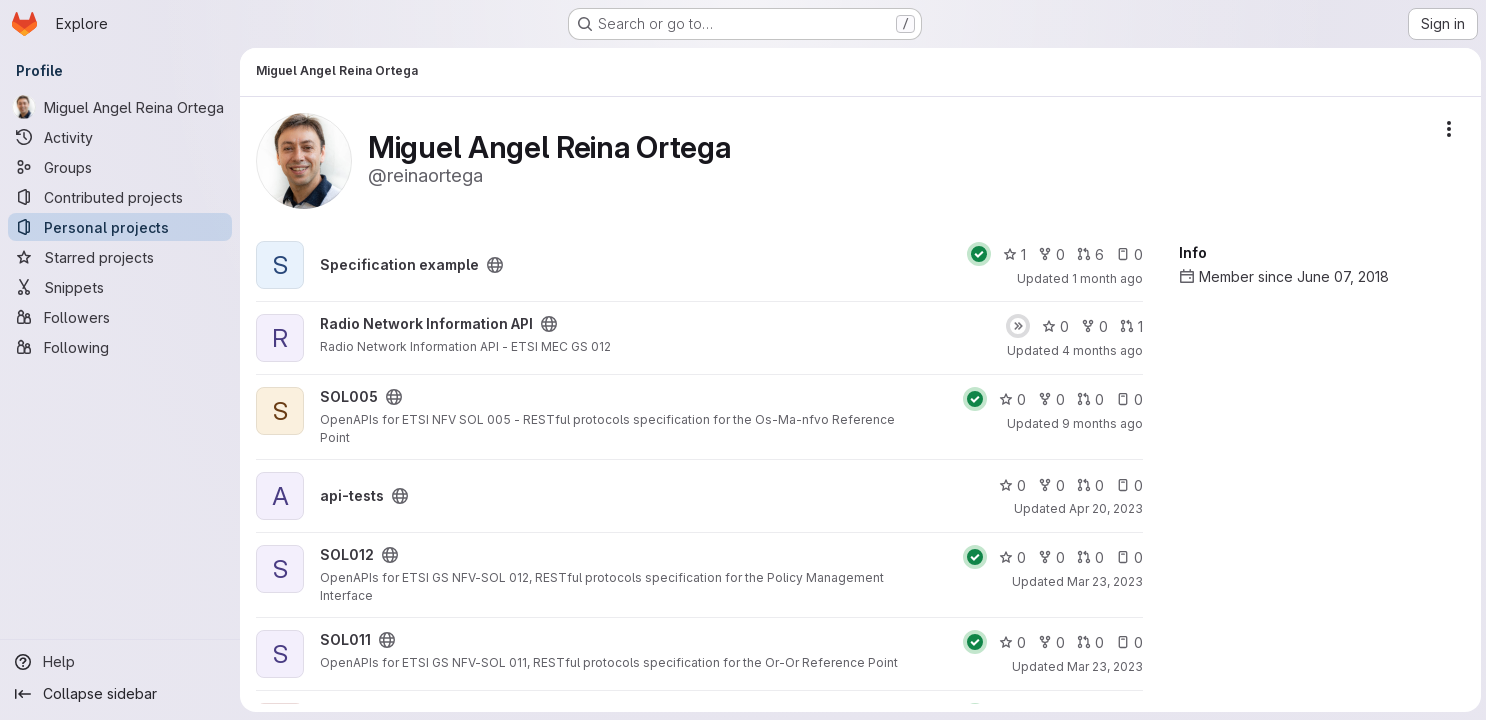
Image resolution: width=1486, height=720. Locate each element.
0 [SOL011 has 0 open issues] (1126, 642)
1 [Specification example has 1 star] (1011, 254)
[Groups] (120, 167)
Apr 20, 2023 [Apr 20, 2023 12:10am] (1103, 508)
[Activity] (120, 137)
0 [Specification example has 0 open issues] (1126, 254)
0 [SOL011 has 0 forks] (1048, 642)
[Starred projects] (120, 257)
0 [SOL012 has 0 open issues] (1126, 557)
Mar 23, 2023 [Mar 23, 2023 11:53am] (1102, 666)
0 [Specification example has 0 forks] (1048, 254)
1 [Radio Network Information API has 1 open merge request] (1128, 326)
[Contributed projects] (120, 197)
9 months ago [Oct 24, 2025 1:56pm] (1099, 423)
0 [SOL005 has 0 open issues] (1126, 399)
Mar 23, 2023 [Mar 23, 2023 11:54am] (1102, 581)
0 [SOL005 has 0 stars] (1009, 399)
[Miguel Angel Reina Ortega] (120, 107)
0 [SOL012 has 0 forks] (1048, 557)
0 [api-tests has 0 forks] (1048, 485)
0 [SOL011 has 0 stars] (1009, 642)
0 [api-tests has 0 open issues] (1126, 485)
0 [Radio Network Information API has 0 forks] (1091, 326)
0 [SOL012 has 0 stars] (1009, 557)
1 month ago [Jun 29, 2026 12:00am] (1104, 278)
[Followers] (120, 317)
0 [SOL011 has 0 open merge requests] (1087, 642)
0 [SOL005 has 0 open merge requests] (1087, 399)
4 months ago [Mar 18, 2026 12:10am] (1099, 350)
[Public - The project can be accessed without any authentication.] (495, 265)
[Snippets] (120, 287)
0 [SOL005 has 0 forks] (1048, 399)
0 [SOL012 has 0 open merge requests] (1087, 557)
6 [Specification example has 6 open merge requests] (1087, 254)
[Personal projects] (120, 227)
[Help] (120, 662)
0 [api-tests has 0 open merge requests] (1087, 485)
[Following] (120, 347)
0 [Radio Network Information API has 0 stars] (1052, 326)
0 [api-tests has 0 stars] (1009, 485)
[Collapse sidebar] (120, 694)
